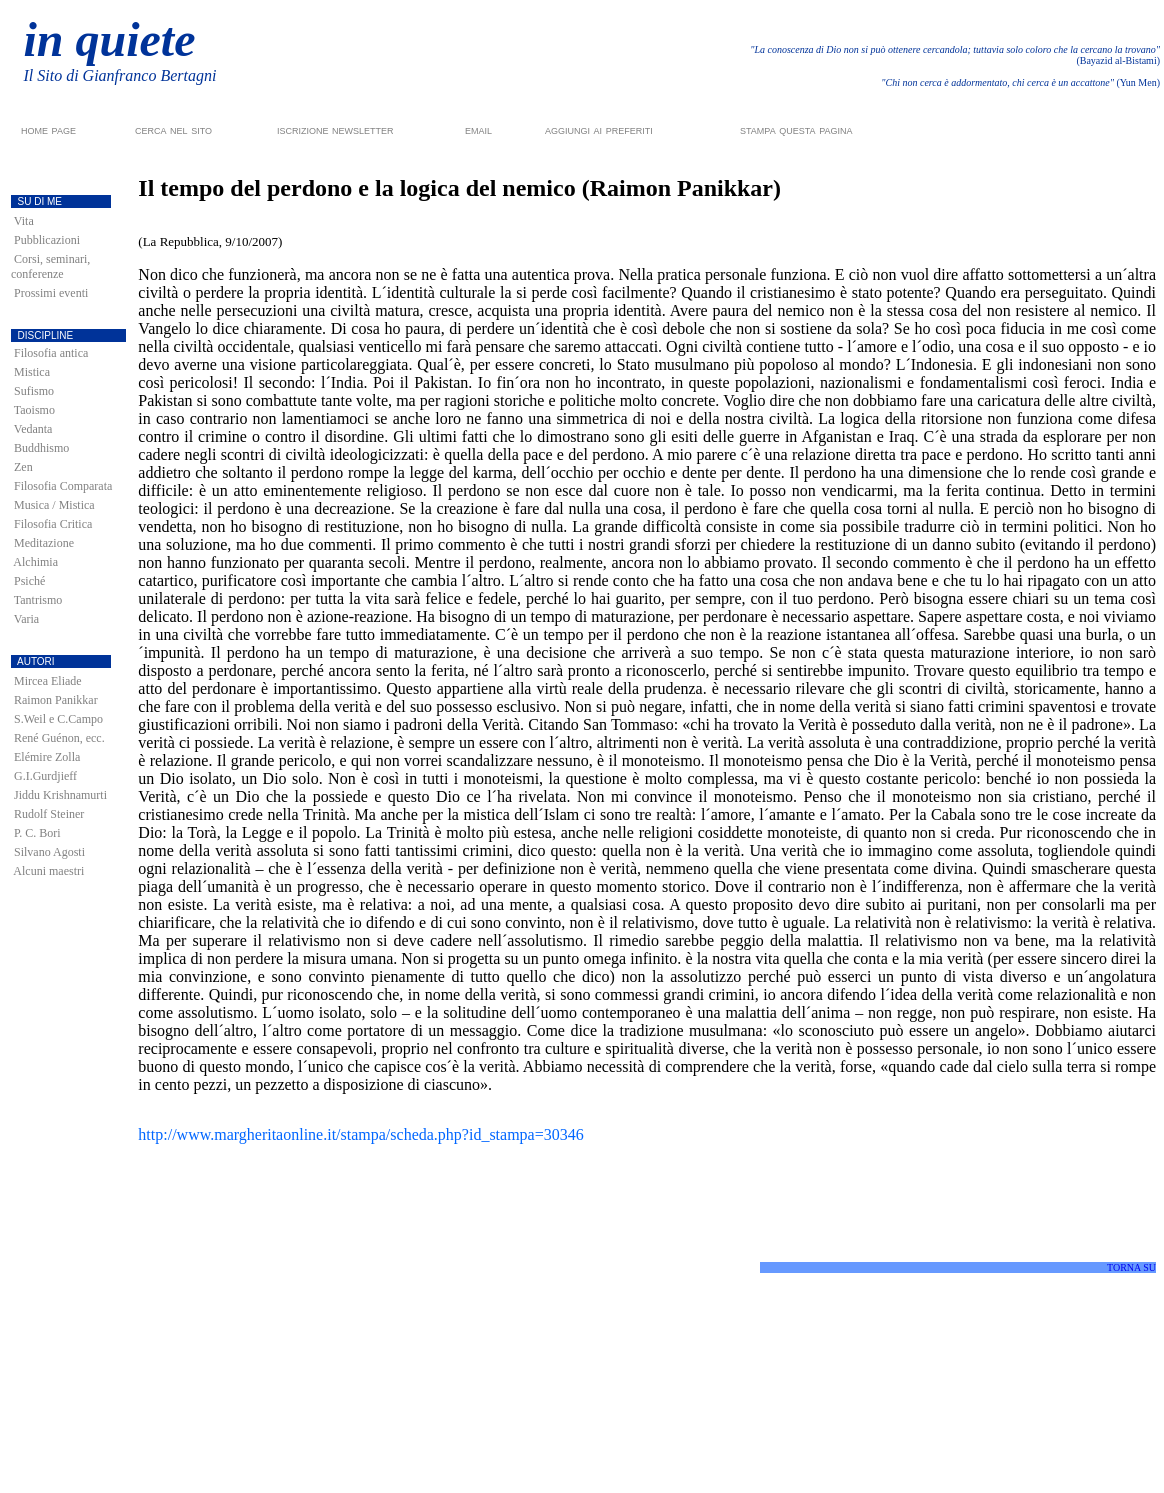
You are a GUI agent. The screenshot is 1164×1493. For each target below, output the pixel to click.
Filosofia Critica (53, 524)
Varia (26, 619)
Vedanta (33, 429)
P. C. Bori (37, 833)
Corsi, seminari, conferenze (50, 266)
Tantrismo (38, 600)
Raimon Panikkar (56, 700)
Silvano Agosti (49, 852)
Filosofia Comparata (63, 486)
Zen (23, 467)
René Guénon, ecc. (59, 738)
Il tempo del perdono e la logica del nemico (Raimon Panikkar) (459, 188)
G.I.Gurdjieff (45, 776)
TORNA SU (1131, 1267)
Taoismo (34, 410)
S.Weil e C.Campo (58, 719)
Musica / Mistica (54, 505)
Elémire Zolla (47, 757)
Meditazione (44, 543)
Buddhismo (41, 448)
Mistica (32, 372)
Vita (24, 221)
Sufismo (34, 391)
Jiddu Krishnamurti (60, 795)
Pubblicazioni (47, 240)
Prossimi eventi (51, 293)
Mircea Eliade (48, 681)
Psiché (29, 581)
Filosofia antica (51, 353)
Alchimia (35, 562)
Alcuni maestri (48, 871)
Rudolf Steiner (49, 814)
